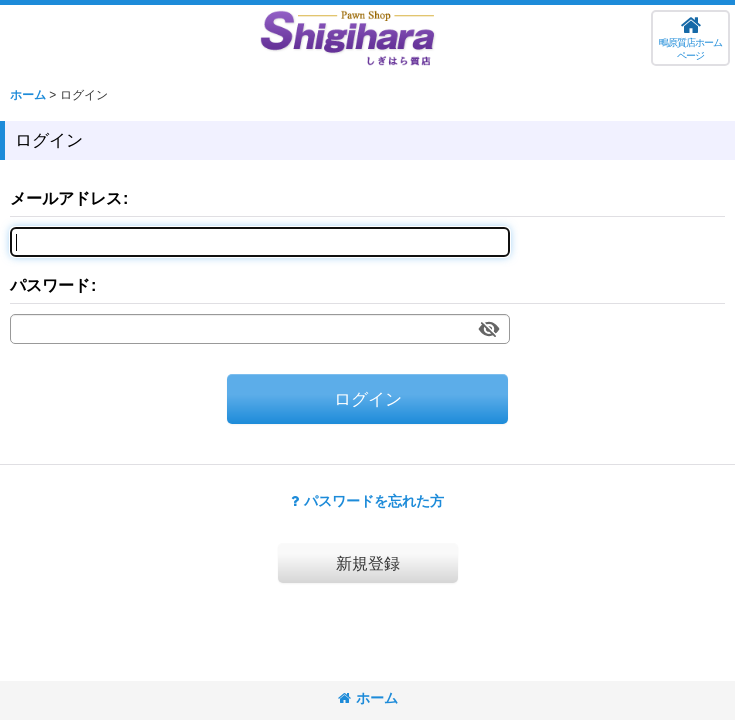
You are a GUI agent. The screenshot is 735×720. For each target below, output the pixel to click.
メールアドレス (66, 198)
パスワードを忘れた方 (367, 501)
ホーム (368, 698)
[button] (690, 38)
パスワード (50, 285)
